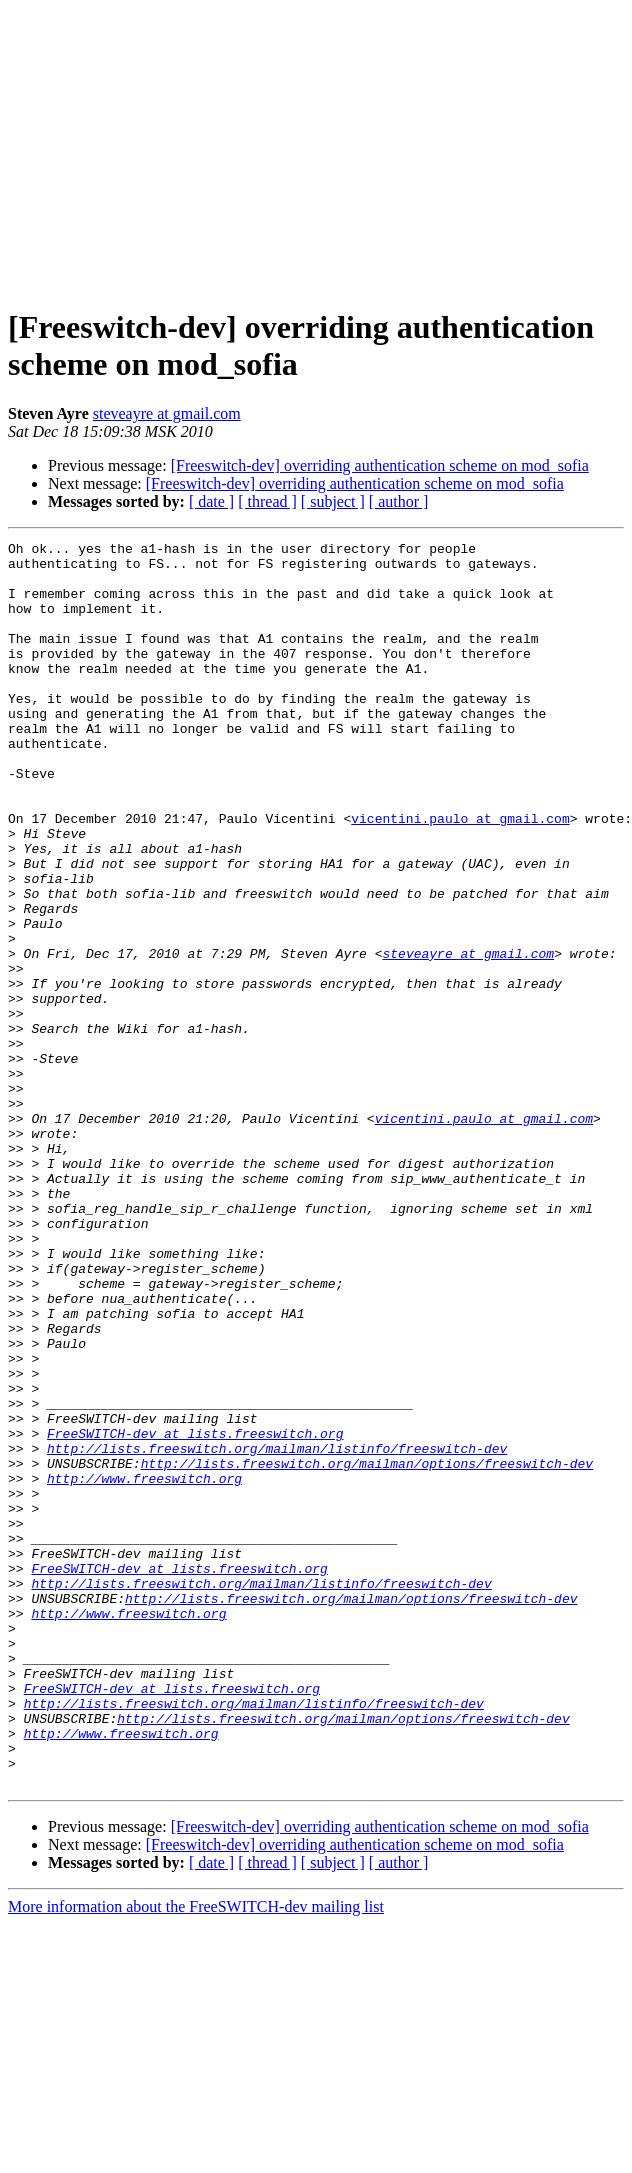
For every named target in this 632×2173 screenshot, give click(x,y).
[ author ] (399, 501)
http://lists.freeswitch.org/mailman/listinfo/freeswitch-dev (277, 1631)
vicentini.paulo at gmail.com (460, 875)
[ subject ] (333, 501)
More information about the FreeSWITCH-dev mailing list (196, 2155)
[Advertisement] (316, 148)
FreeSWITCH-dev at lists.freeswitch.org (195, 1613)
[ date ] (211, 501)
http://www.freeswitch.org (144, 1667)
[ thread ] (267, 501)
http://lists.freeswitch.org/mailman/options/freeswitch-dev (367, 1649)
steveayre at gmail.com (167, 413)
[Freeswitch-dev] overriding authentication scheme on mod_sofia (380, 465)
